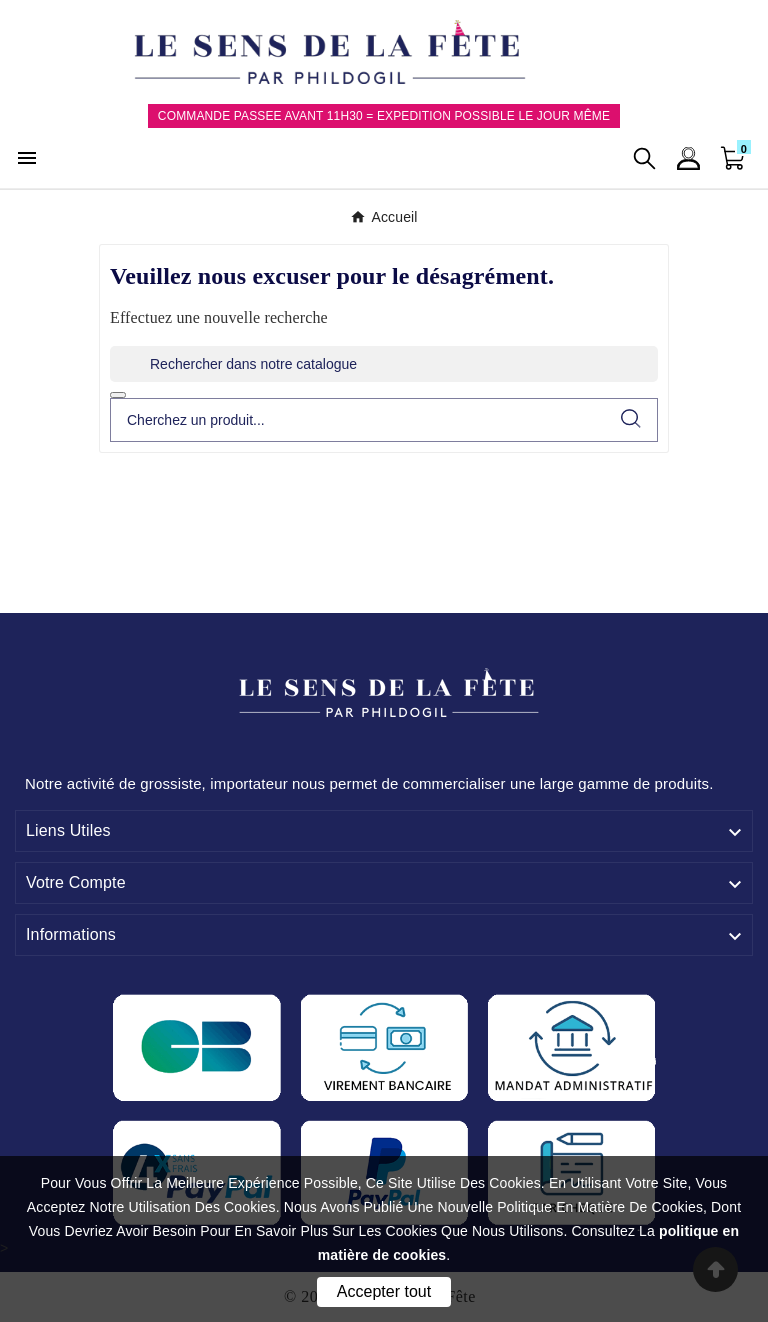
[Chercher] (358, 420)
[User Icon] (688, 158)
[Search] (631, 418)
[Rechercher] (384, 364)
